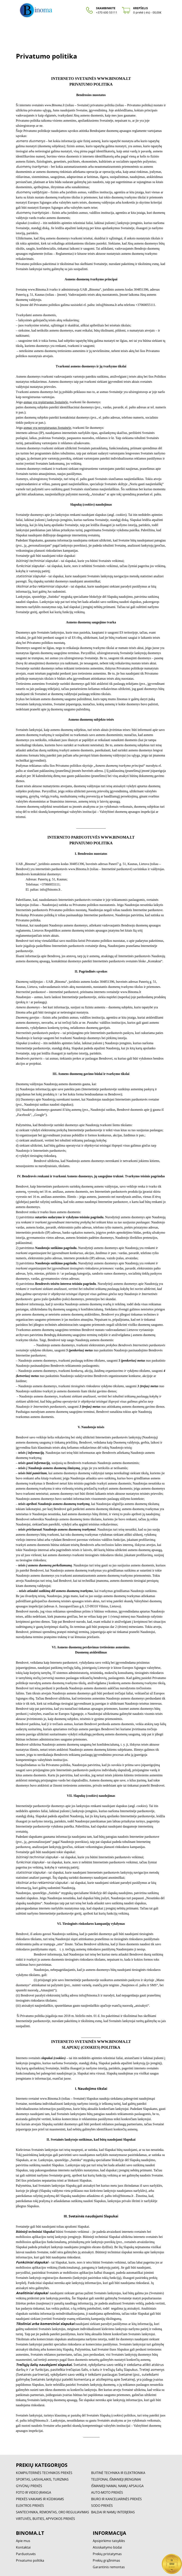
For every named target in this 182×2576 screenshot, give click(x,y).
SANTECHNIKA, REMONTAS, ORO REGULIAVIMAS (52, 2512)
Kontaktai (23, 2547)
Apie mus (23, 2541)
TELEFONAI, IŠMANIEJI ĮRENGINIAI (116, 2479)
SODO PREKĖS (102, 2505)
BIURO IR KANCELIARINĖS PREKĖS (116, 2499)
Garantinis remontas (109, 2567)
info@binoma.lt (123, 2196)
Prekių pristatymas (107, 2554)
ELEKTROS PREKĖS (30, 2505)
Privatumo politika (30, 2560)
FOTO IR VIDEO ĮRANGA (33, 2492)
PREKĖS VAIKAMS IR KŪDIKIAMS (40, 2499)
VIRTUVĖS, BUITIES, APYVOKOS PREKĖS (45, 2518)
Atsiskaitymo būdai (107, 2547)
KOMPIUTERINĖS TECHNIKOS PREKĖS (44, 2473)
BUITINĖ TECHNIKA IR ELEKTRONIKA (118, 2473)
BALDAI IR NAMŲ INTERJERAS (113, 2512)
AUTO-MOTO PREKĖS (107, 2492)
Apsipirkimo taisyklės (109, 2541)
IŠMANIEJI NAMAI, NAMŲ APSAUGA (117, 2486)
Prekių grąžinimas (106, 2560)
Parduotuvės (26, 2554)
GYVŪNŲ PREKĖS (29, 2486)
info (50, 889)
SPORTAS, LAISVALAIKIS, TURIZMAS (42, 2479)
